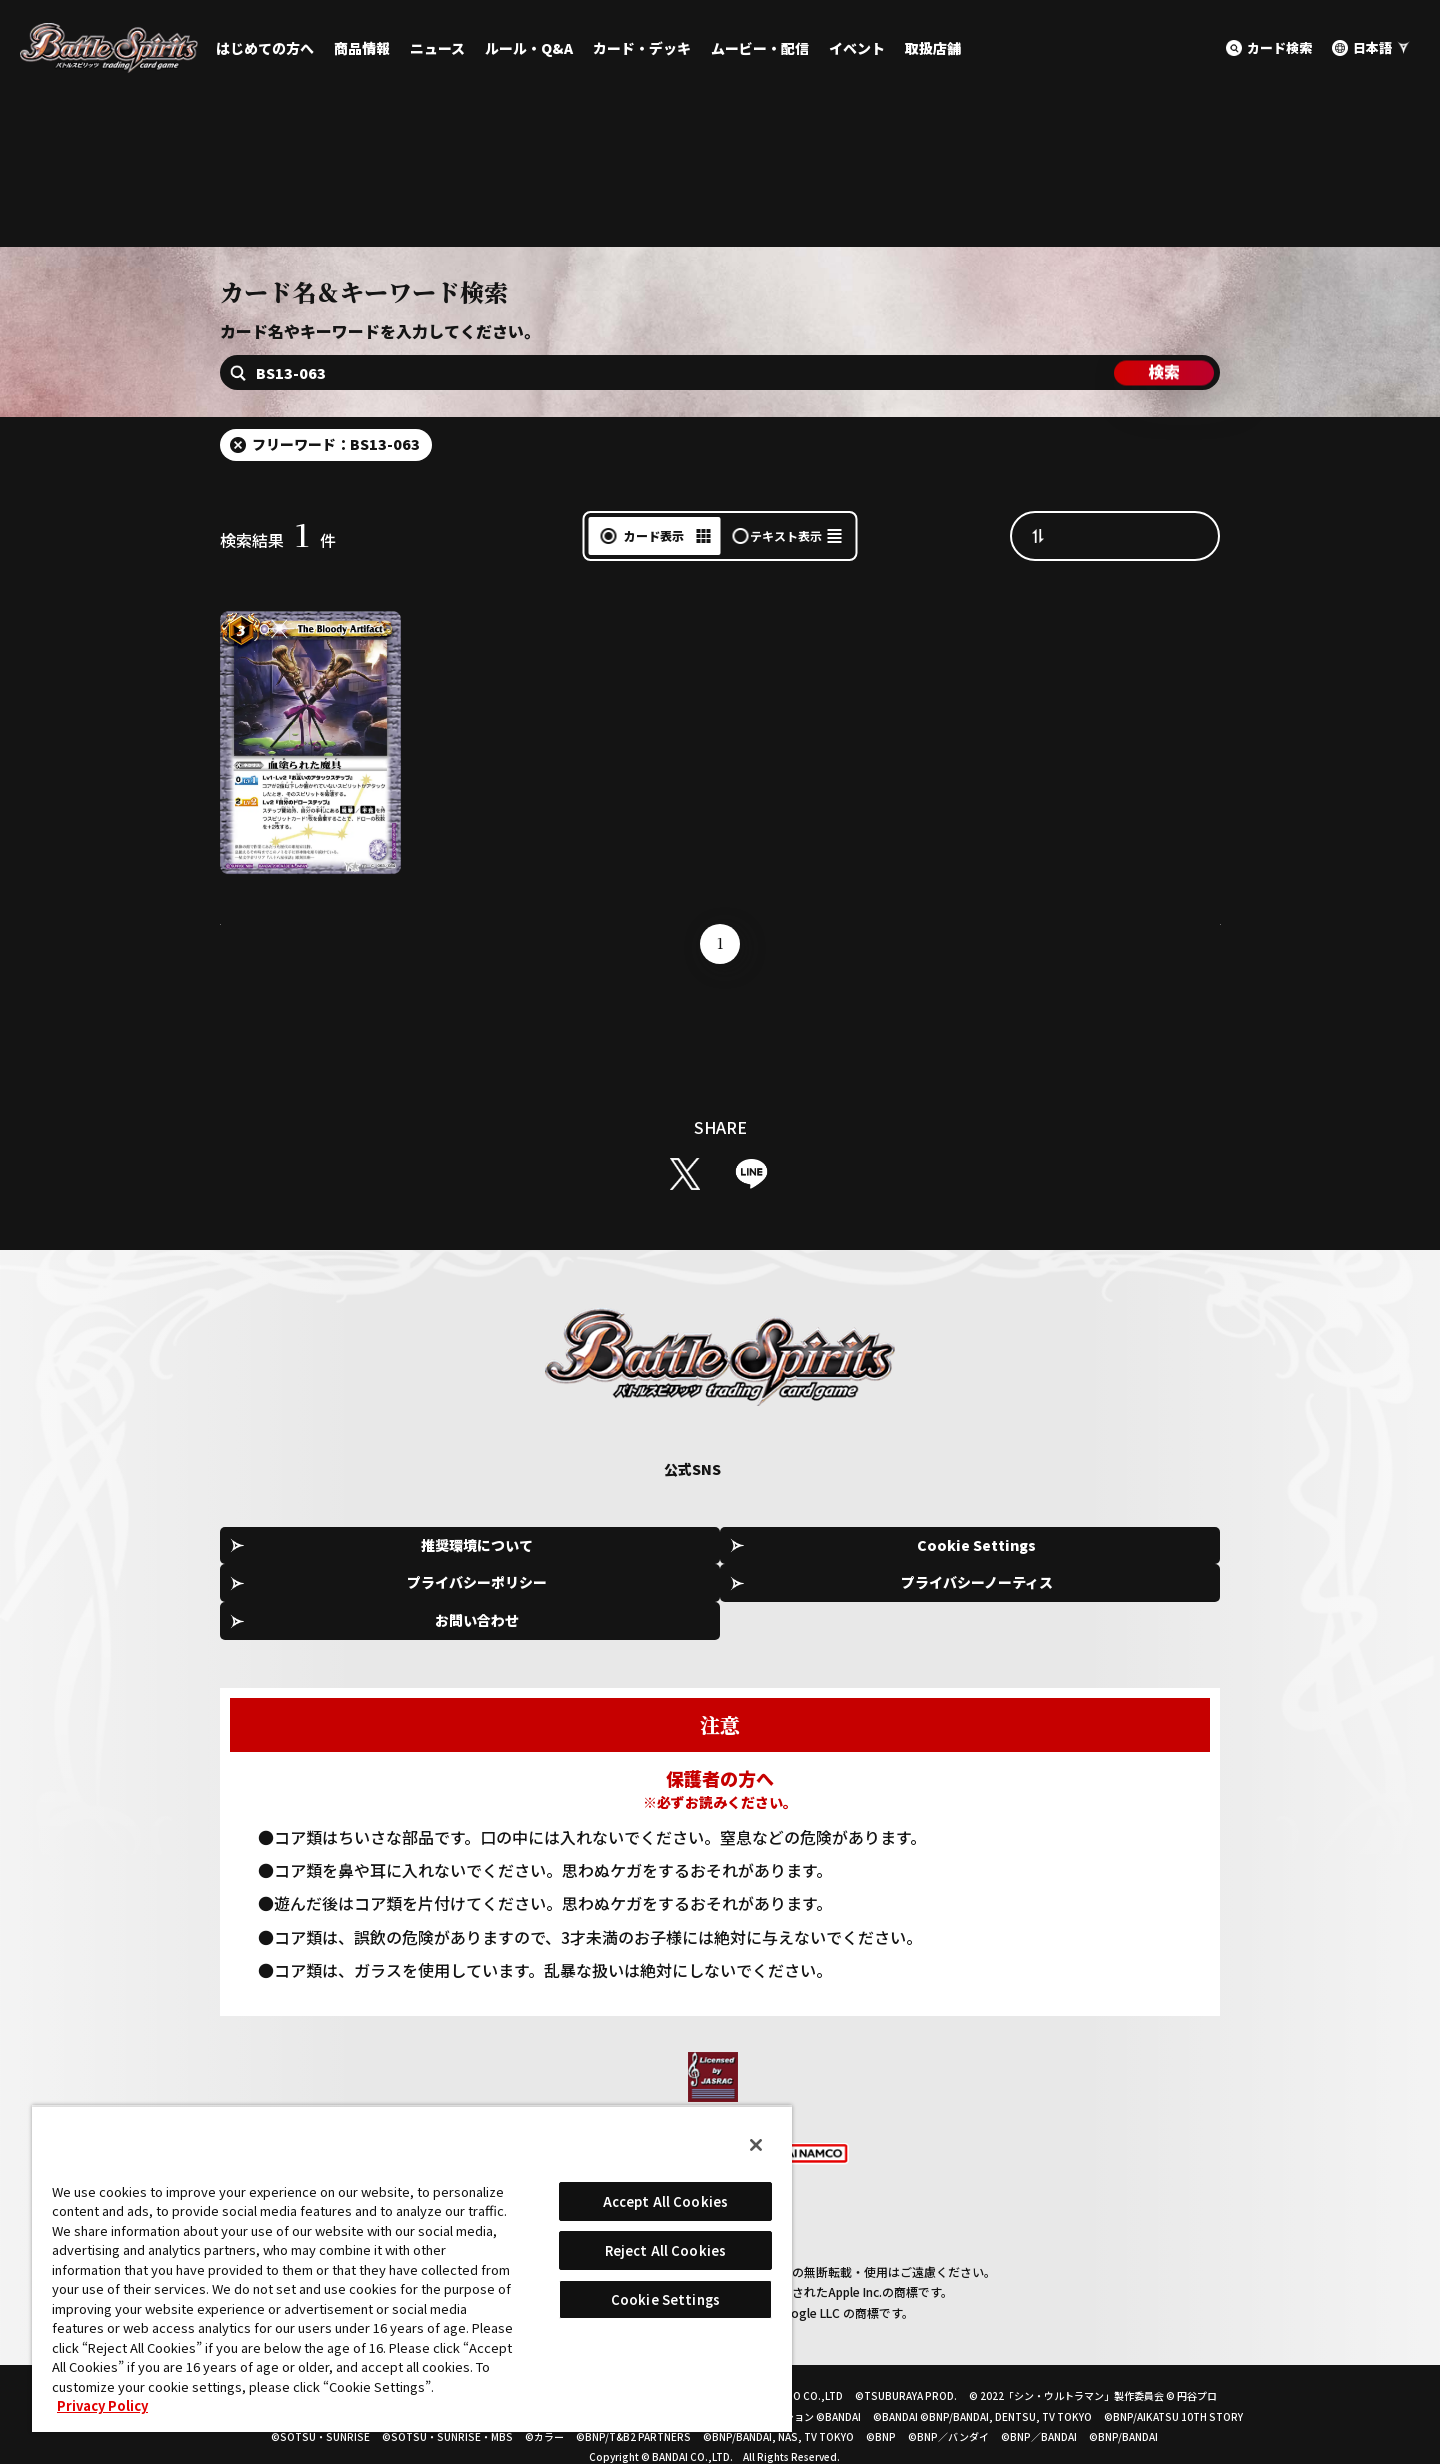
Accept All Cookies (665, 2201)
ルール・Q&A (529, 48)
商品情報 (362, 48)
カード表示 (654, 586)
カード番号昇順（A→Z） (1135, 586)
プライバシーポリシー (727, 1597)
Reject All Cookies (665, 2250)
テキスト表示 (786, 586)
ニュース (437, 48)
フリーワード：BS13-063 (336, 495)
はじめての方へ (265, 48)
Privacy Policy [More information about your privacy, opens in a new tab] (102, 2405)
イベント (857, 48)
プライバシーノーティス (928, 1597)
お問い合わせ (1130, 1597)
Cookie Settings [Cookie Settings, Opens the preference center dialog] (665, 2299)
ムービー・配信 (760, 48)
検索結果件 (278, 591)
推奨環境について (324, 1597)
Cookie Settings (525, 1598)
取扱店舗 (933, 48)
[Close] (756, 2145)
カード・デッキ (642, 48)
